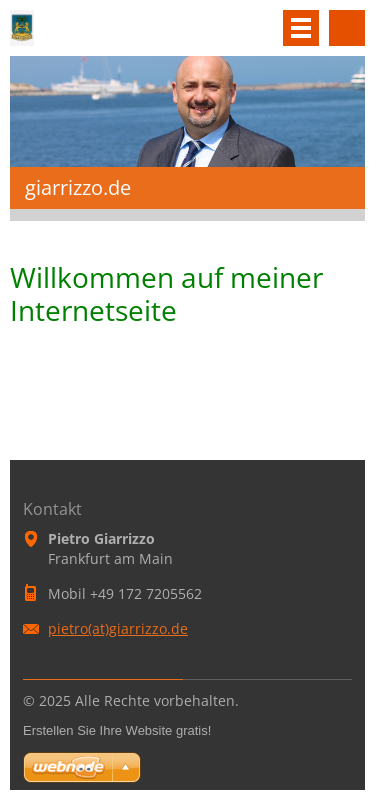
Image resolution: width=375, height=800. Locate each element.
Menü (301, 28)
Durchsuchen (347, 28)
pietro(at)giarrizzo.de (118, 628)
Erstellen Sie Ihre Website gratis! (117, 730)
